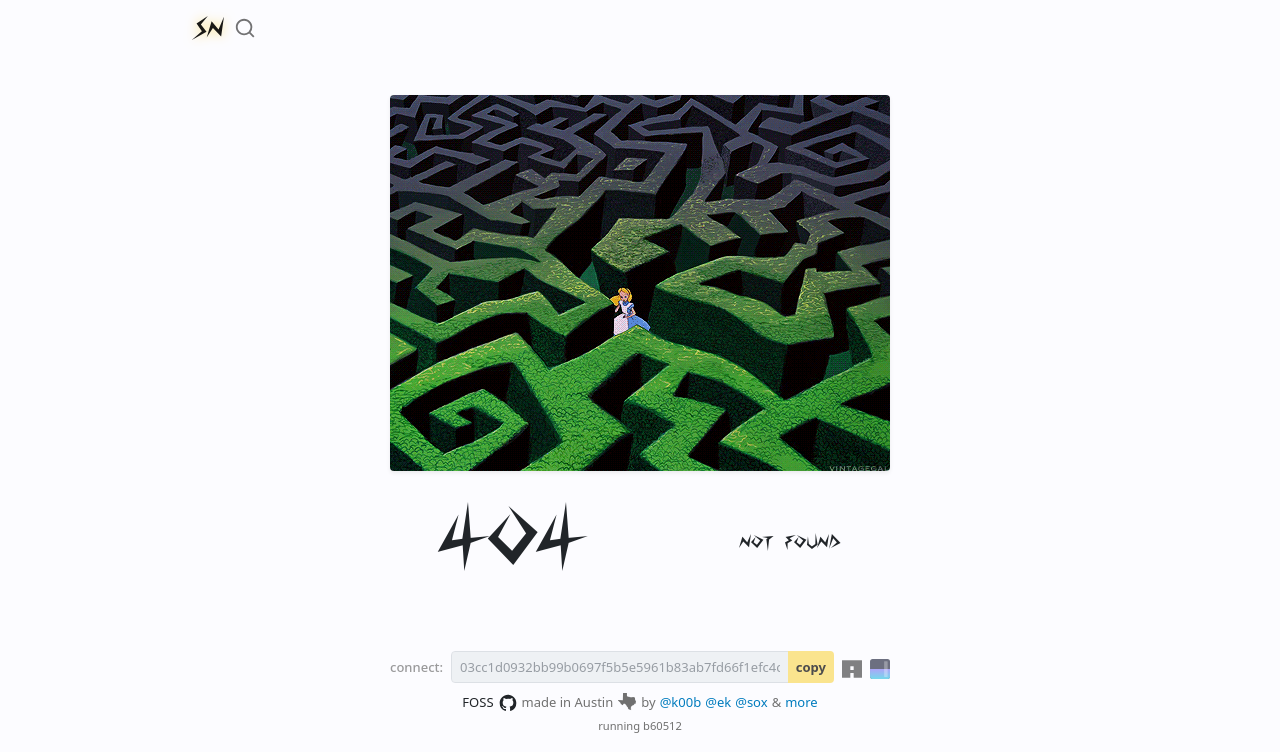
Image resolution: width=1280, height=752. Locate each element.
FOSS (489, 703)
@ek (718, 702)
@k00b (681, 702)
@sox (751, 702)
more (801, 702)
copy (811, 667)
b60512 (662, 725)
